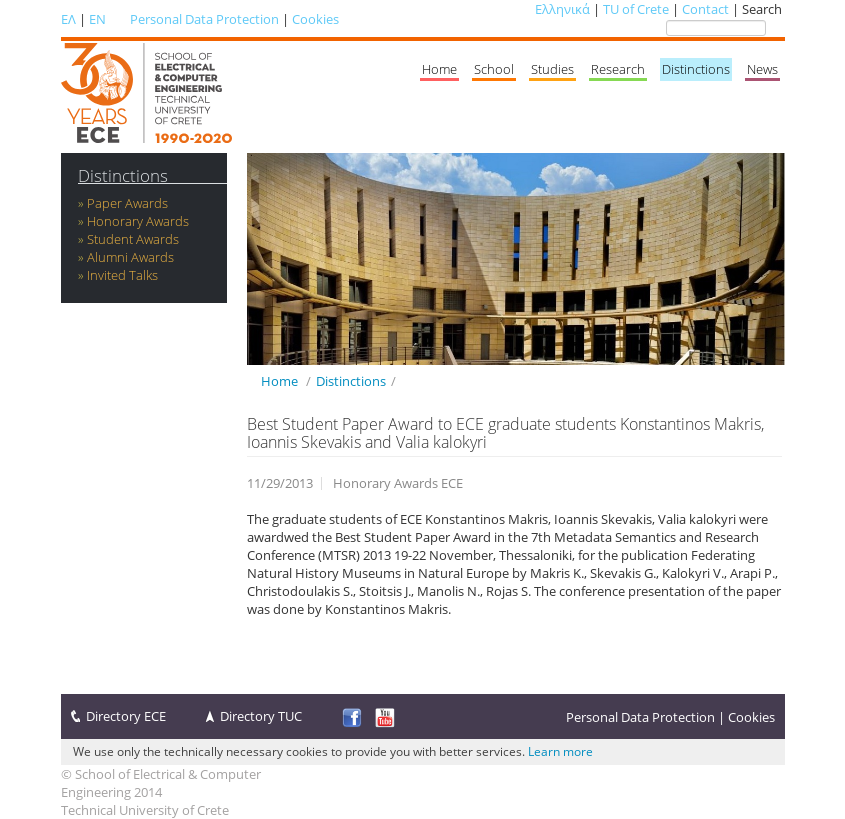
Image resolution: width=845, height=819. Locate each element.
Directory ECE (126, 716)
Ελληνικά (562, 9)
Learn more (560, 751)
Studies (552, 69)
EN (97, 19)
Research (618, 69)
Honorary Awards (138, 221)
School (494, 69)
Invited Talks (122, 275)
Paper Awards (127, 203)
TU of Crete (636, 9)
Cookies (315, 19)
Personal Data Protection (204, 19)
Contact (705, 9)
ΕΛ (68, 19)
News (762, 69)
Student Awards (133, 239)
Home (439, 69)
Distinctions (696, 69)
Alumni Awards (130, 257)
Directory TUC (261, 716)
